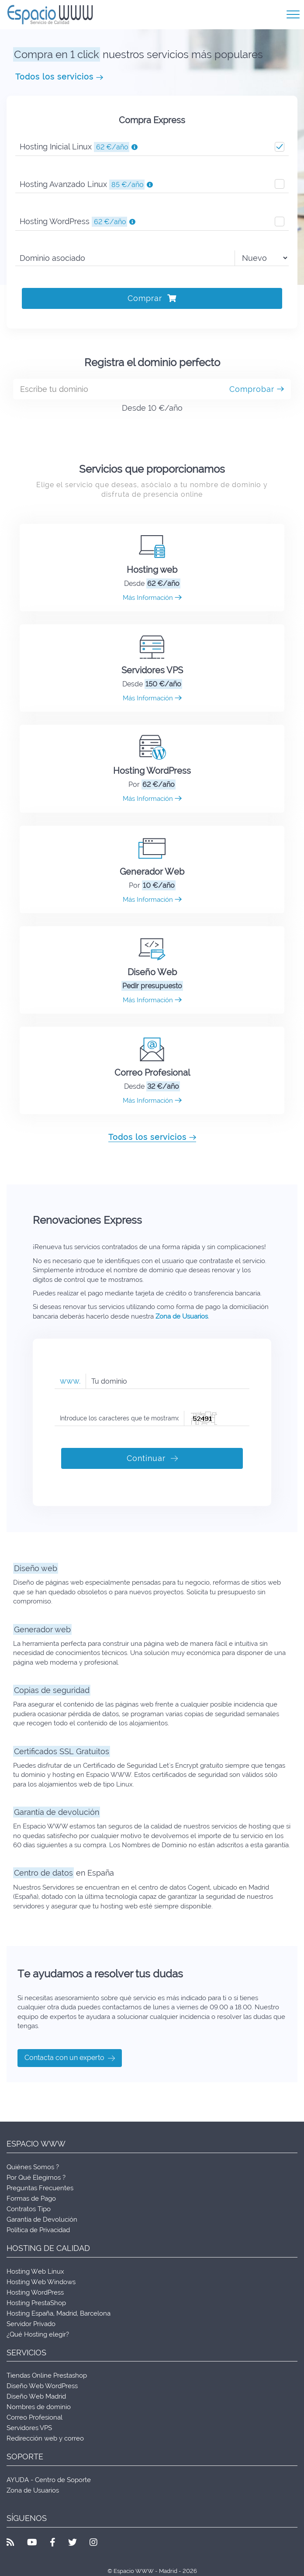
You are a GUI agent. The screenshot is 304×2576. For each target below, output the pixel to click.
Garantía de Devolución (42, 2219)
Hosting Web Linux (35, 2271)
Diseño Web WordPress (42, 2386)
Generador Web (152, 871)
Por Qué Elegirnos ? (36, 2177)
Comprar (152, 298)
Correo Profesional (152, 1072)
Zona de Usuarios (181, 1316)
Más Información (152, 598)
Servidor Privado (31, 2324)
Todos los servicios (59, 76)
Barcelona (95, 2313)
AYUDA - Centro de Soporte (49, 2480)
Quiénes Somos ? (33, 2167)
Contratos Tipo (29, 2209)
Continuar (152, 1458)
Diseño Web (152, 972)
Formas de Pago (31, 2198)
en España (63, 1872)
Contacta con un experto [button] (69, 2058)
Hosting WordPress (152, 770)
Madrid (66, 2313)
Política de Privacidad (38, 2230)
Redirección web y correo (45, 2438)
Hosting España (30, 2313)
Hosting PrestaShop (36, 2303)
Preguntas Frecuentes (40, 2188)
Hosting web (152, 569)
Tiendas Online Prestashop (47, 2375)
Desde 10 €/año (152, 407)
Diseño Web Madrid (36, 2396)
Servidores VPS (152, 670)
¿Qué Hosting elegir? (38, 2334)
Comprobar (256, 389)
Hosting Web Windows (41, 2282)
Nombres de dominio (39, 2407)
